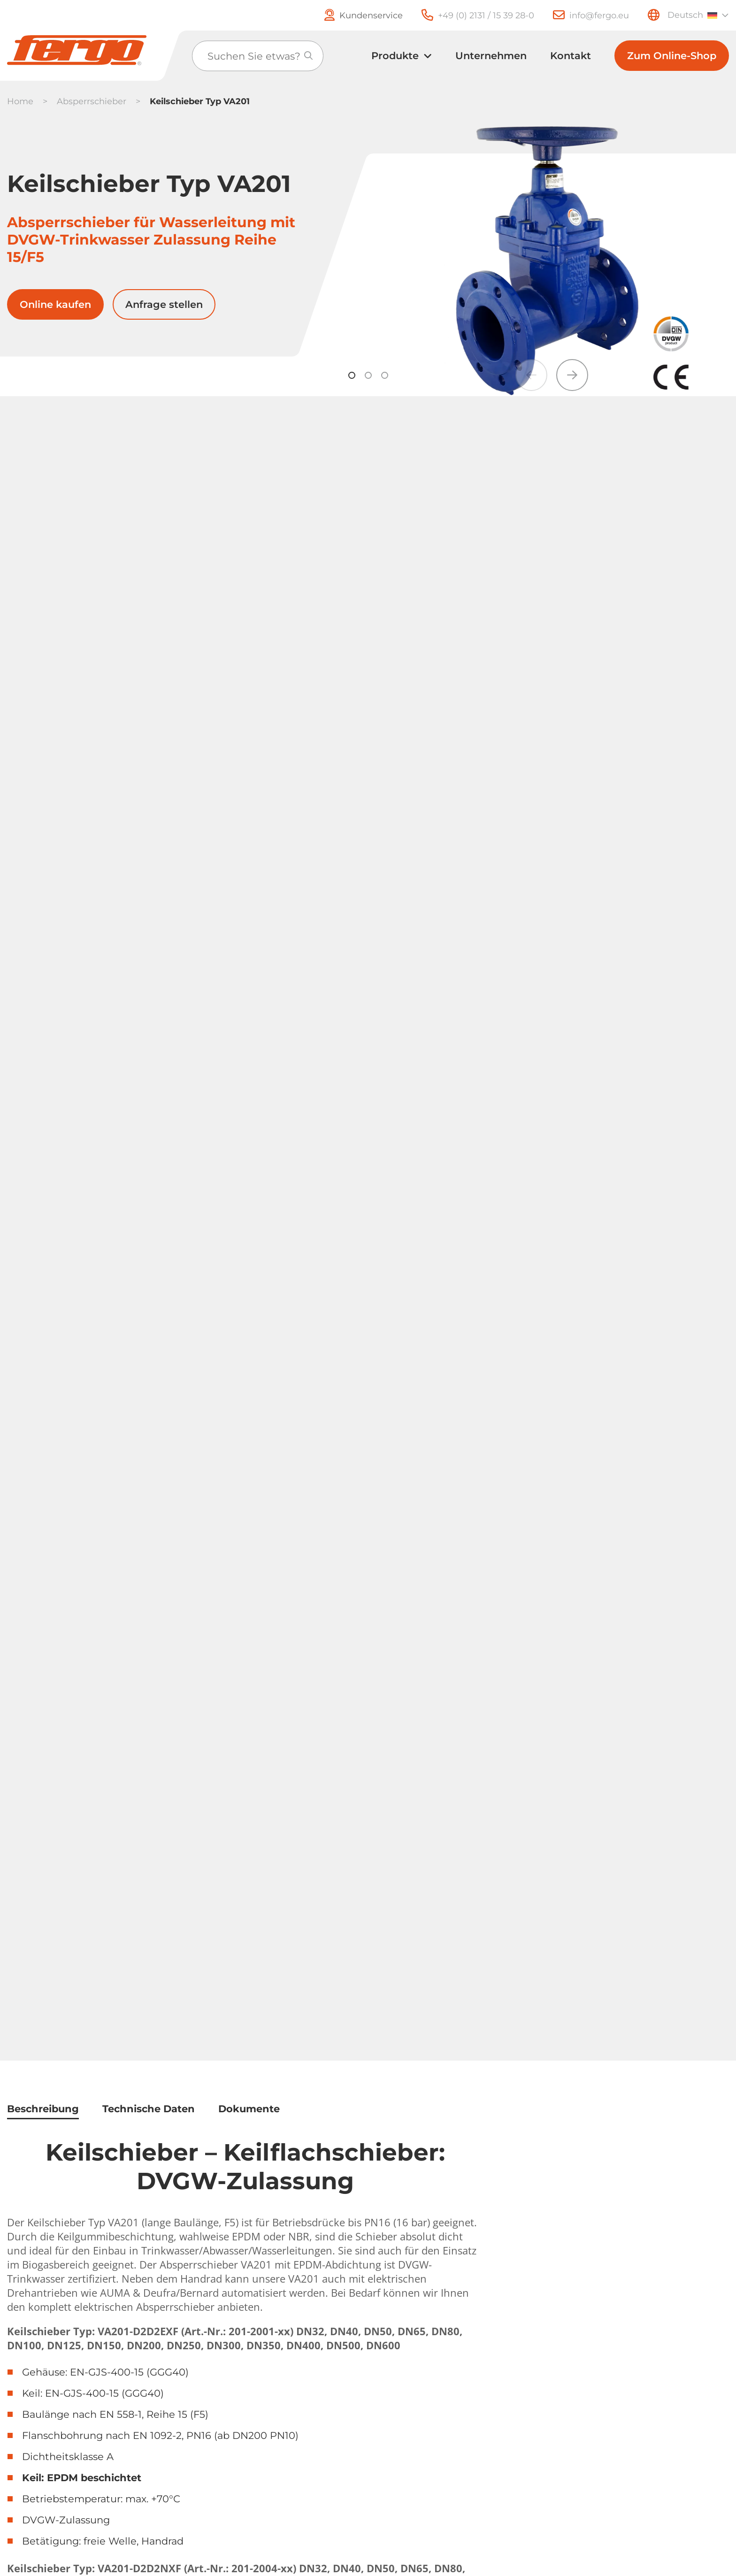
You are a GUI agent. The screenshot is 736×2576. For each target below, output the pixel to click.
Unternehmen (491, 55)
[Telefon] (468, 15)
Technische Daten (148, 2109)
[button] (572, 375)
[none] (696, 15)
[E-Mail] (581, 15)
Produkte (395, 55)
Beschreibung (43, 2109)
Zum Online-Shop (671, 55)
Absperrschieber (91, 101)
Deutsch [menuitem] (685, 15)
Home (20, 101)
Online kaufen (55, 304)
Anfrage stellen (164, 304)
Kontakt (570, 55)
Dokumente (249, 2109)
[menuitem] (696, 15)
